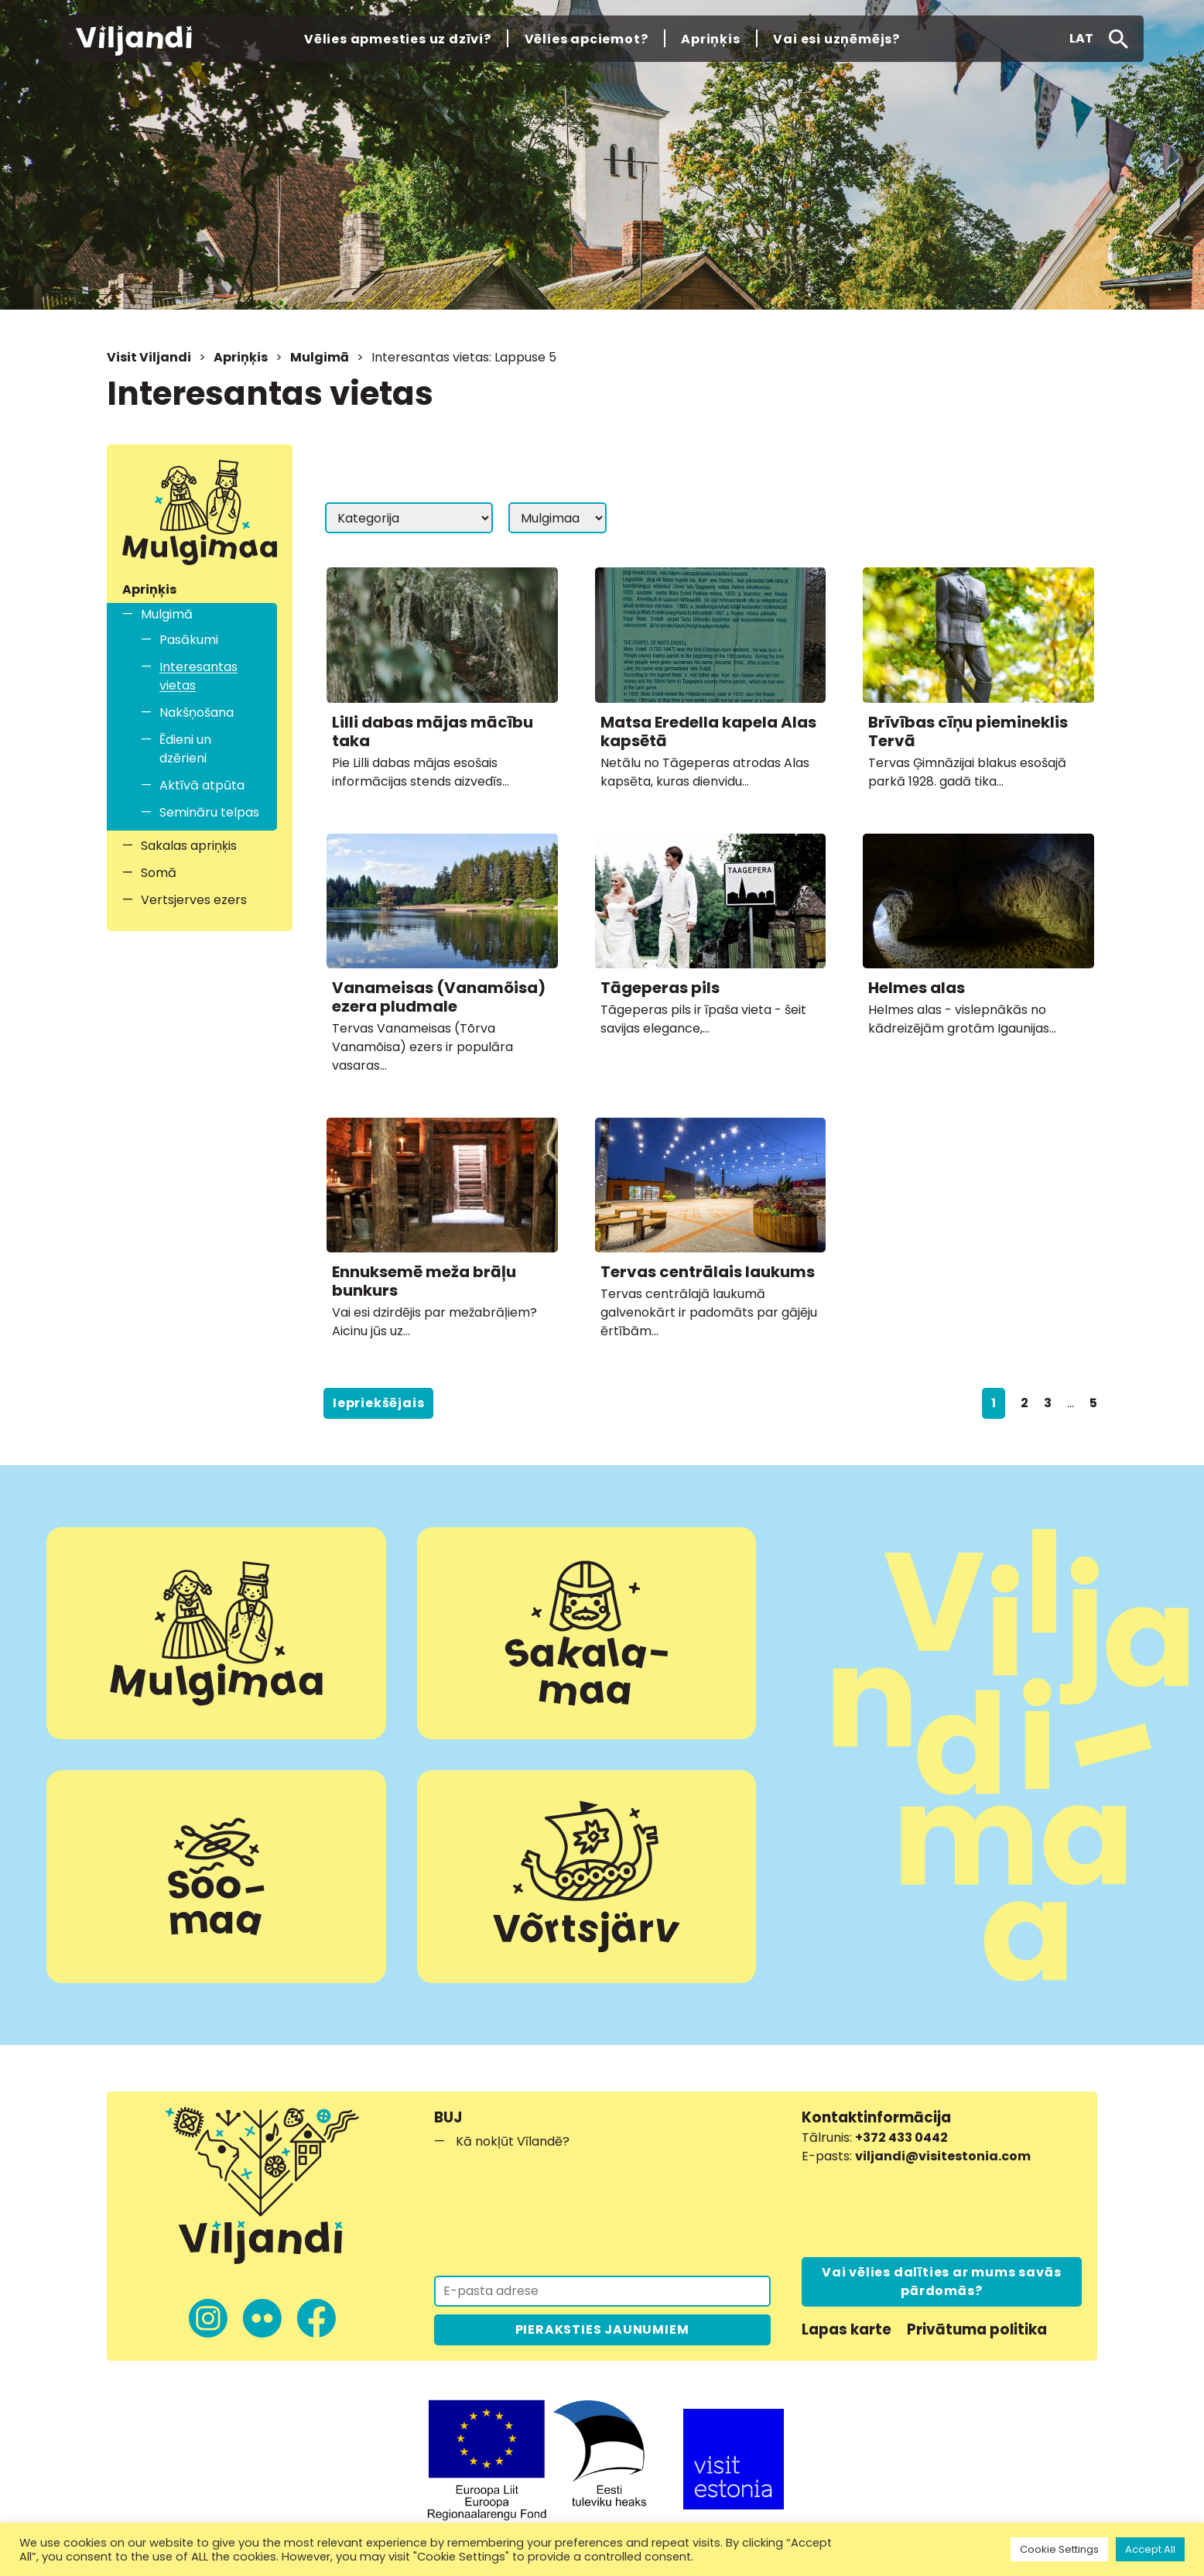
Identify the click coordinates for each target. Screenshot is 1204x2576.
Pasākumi (188, 640)
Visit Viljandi (149, 357)
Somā (158, 873)
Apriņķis (241, 357)
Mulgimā (319, 357)
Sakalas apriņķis (189, 846)
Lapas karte (846, 2329)
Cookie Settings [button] (1059, 2549)
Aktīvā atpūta (202, 785)
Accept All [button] (1150, 2549)
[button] (1081, 39)
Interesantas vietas (198, 676)
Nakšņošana (196, 712)
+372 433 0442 (901, 2137)
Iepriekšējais (378, 1403)
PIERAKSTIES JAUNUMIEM (602, 2329)
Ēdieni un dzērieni (185, 749)
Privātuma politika (977, 2329)
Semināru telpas (209, 812)
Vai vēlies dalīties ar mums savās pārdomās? (941, 2281)
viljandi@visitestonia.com (943, 2156)
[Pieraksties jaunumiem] (602, 2291)
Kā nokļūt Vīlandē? (513, 2141)
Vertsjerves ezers (194, 900)
